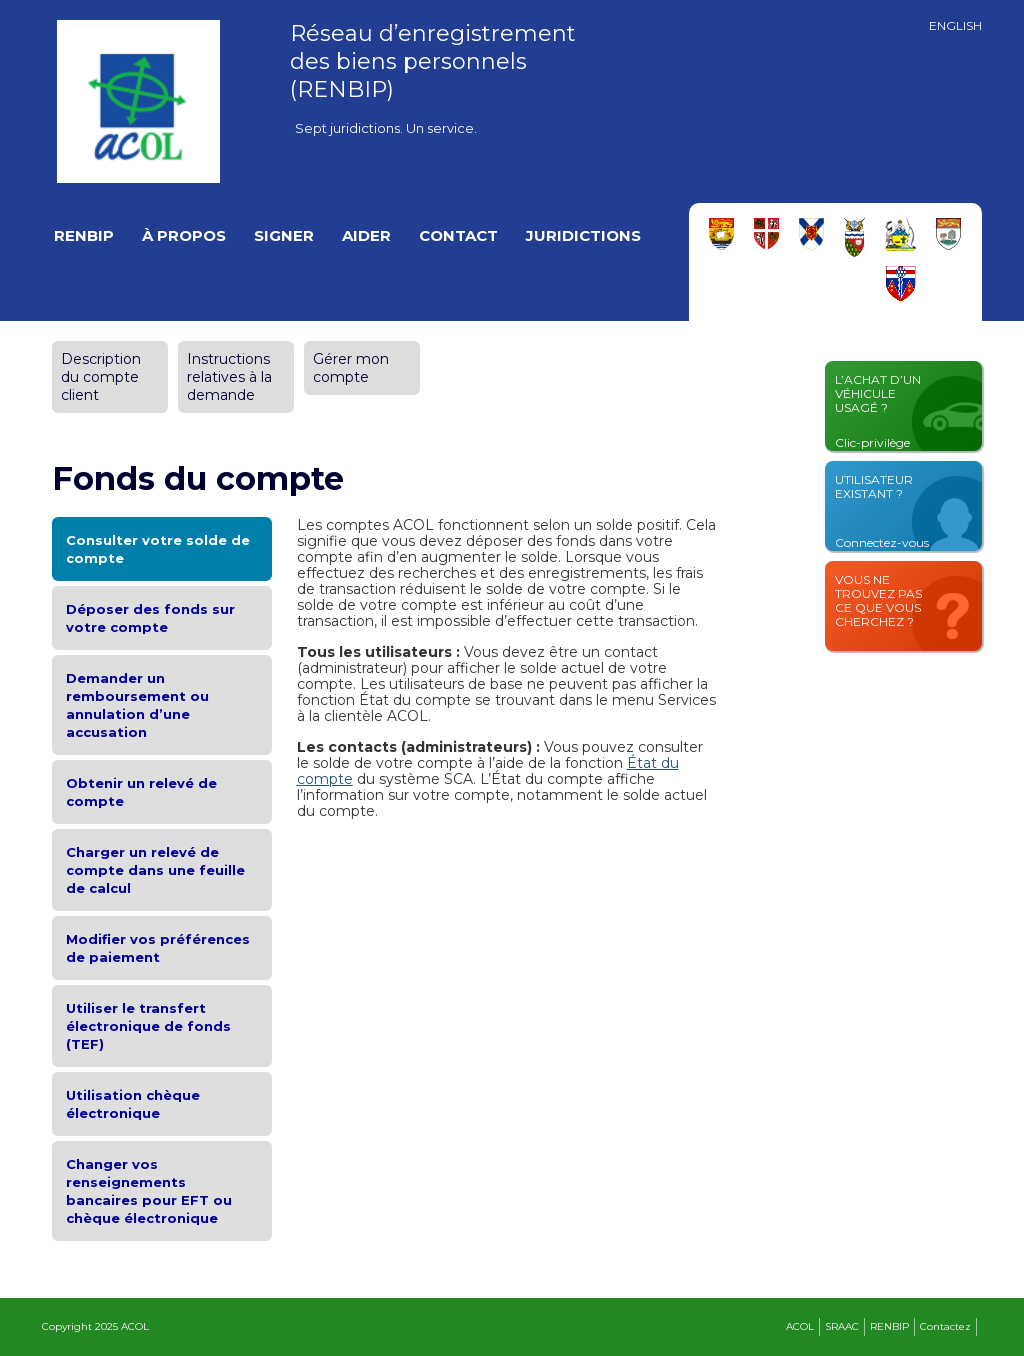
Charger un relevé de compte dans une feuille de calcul (155, 870)
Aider (366, 236)
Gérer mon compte (351, 368)
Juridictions (583, 236)
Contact (458, 236)
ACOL (800, 1326)
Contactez (945, 1326)
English (955, 26)
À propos (184, 236)
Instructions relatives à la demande (229, 377)
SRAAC (842, 1326)
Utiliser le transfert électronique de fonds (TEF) (148, 1026)
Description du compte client (101, 377)
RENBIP (84, 236)
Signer (284, 236)
